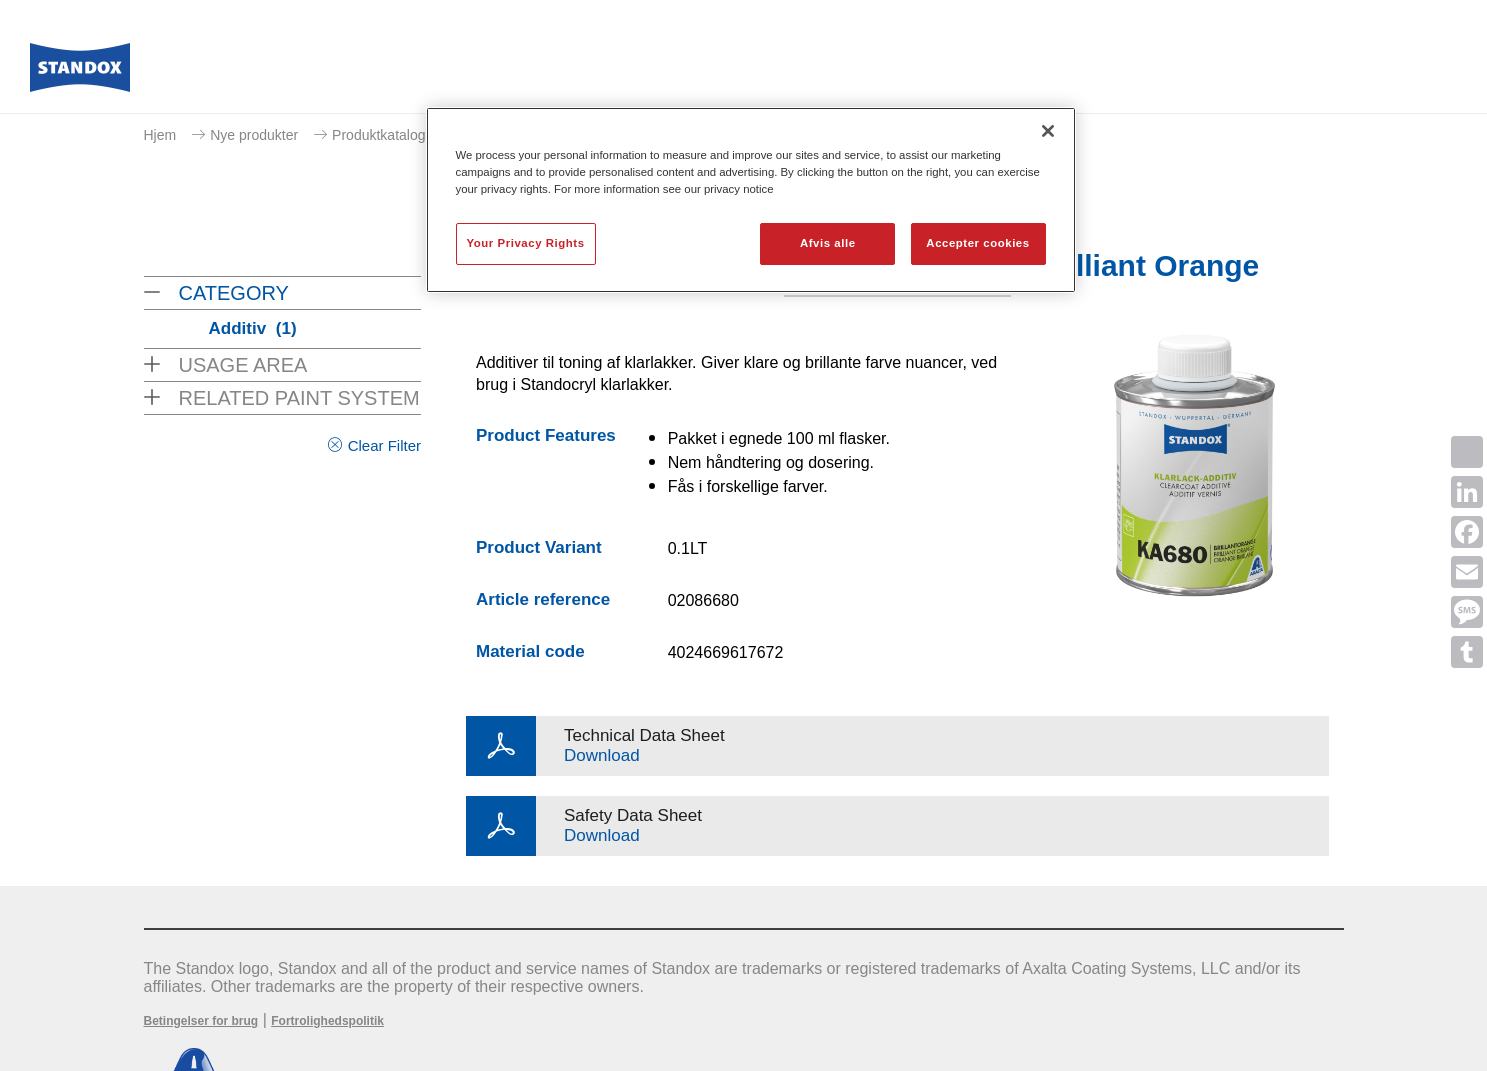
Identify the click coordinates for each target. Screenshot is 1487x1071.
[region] (751, 200)
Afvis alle (828, 243)
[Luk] (1048, 131)
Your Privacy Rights (526, 243)
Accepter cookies (977, 243)
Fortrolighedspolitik (327, 1021)
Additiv (253, 328)
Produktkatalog (378, 135)
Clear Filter (384, 445)
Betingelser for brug (201, 1021)
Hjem (160, 135)
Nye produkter (254, 135)
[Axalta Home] (80, 73)
